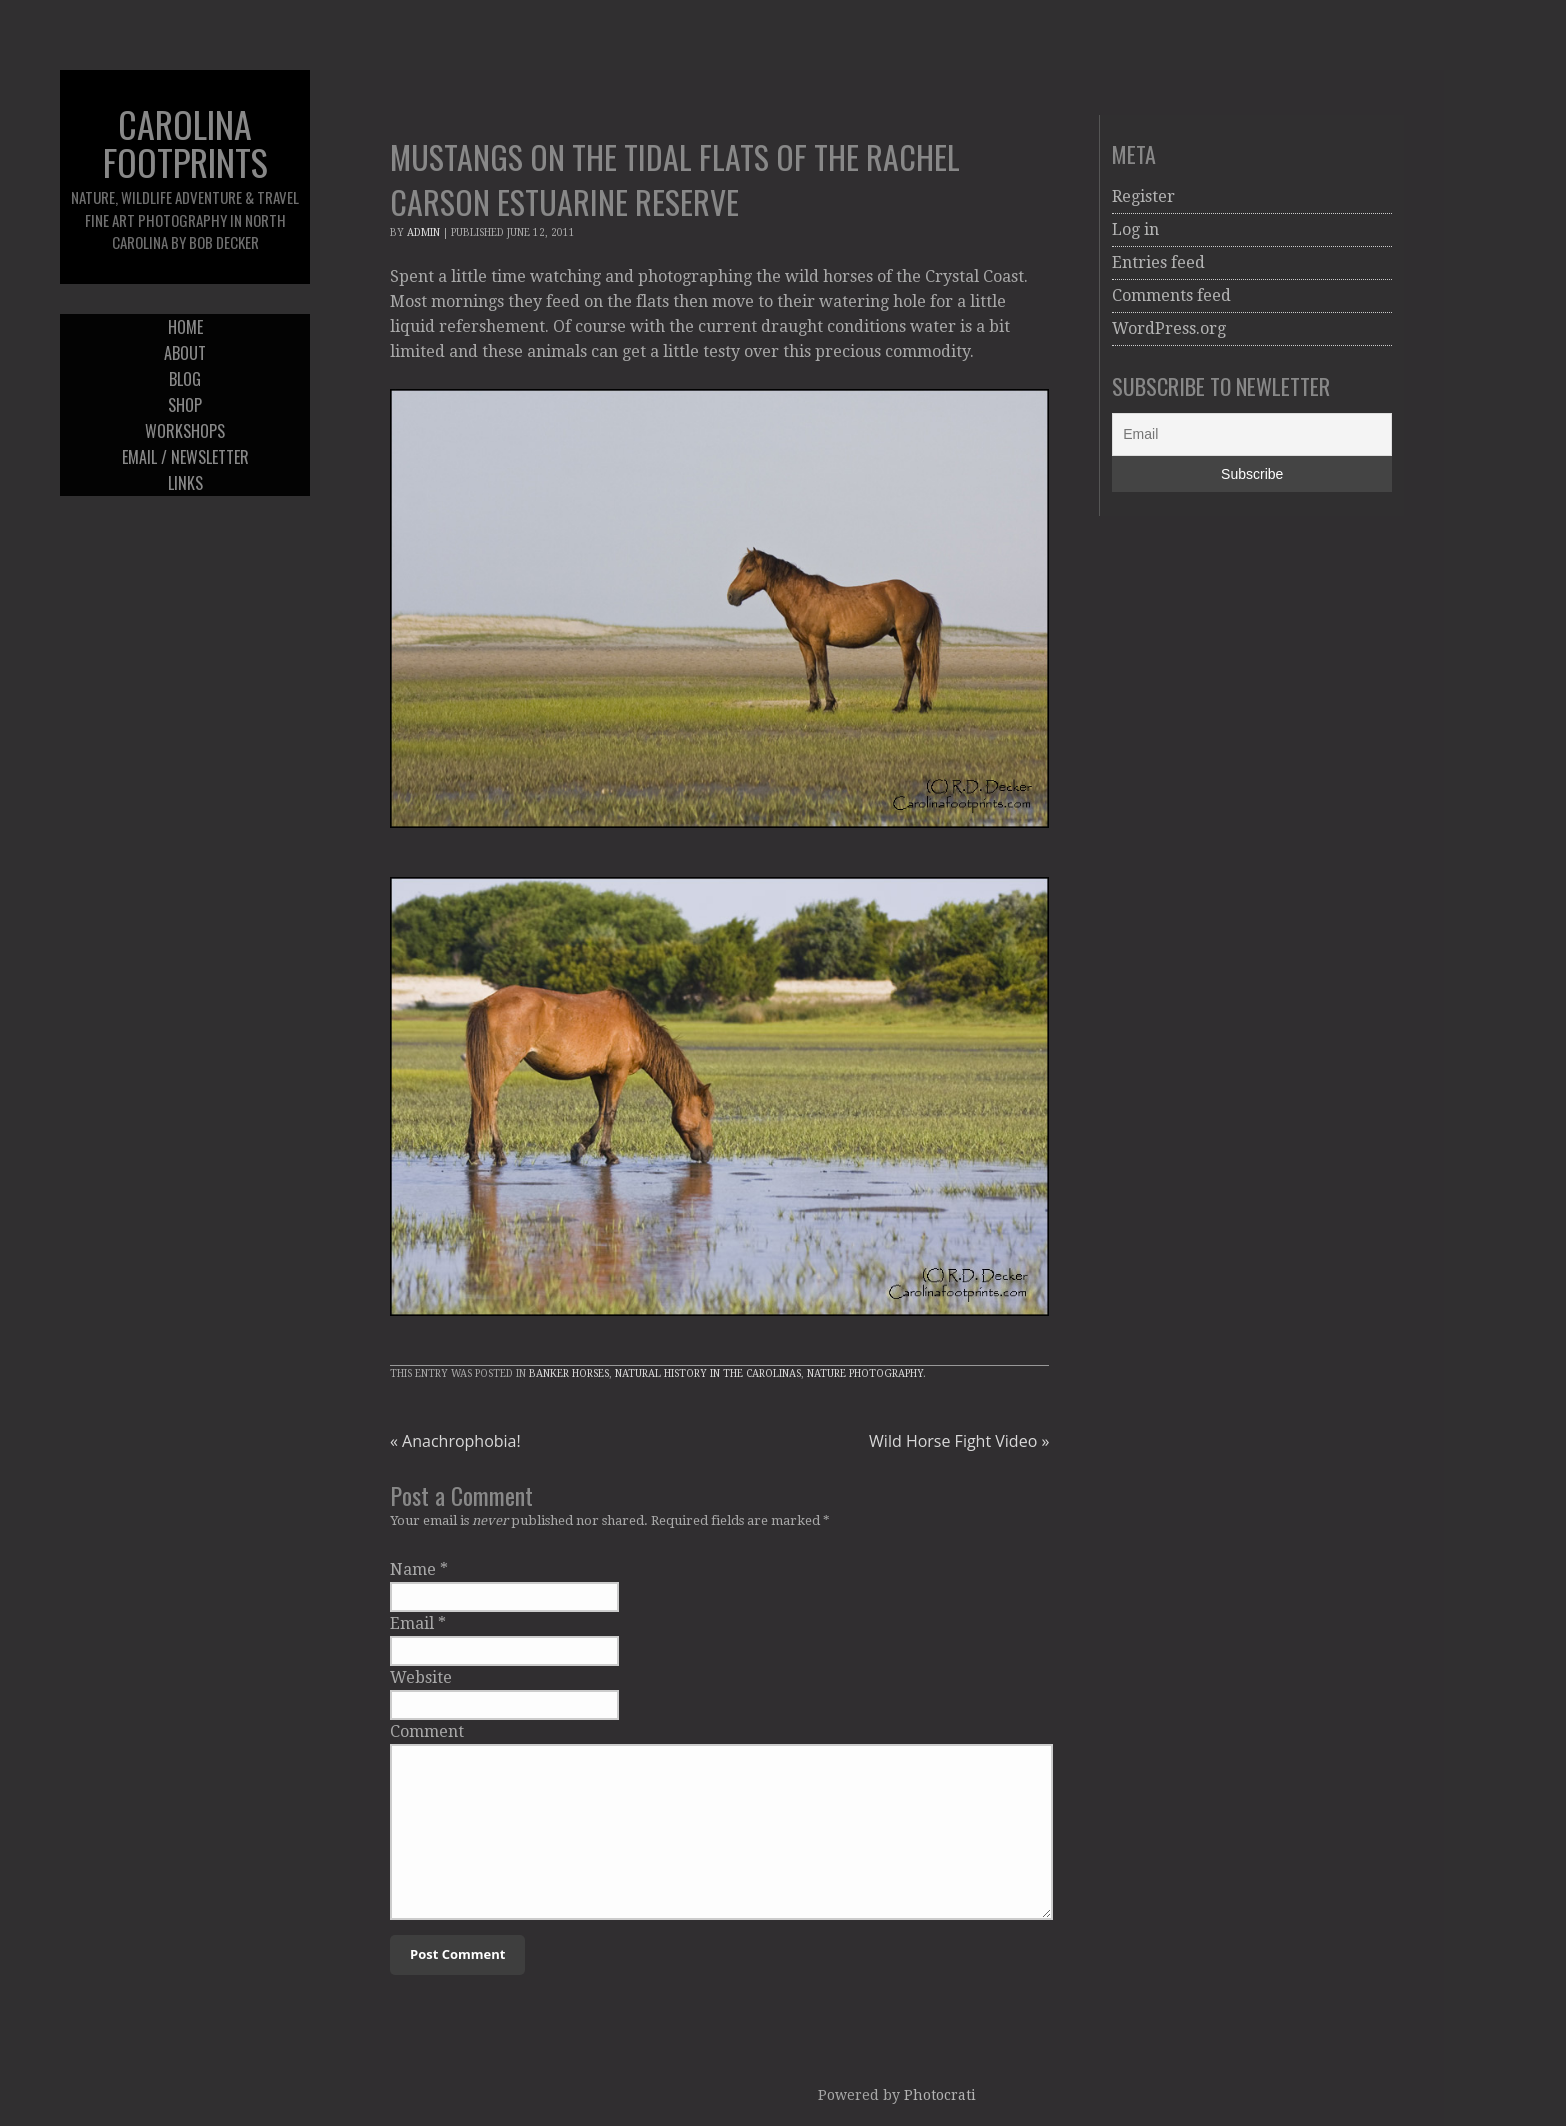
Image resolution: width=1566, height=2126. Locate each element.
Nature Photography (865, 1373)
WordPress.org (1169, 328)
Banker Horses (569, 1373)
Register (1143, 196)
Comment (427, 1731)
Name (413, 1569)
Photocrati (940, 2095)
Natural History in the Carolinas (708, 1373)
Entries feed (1158, 262)
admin (423, 232)
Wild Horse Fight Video (959, 1441)
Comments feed (1171, 295)
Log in (1135, 229)
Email (412, 1623)
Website (421, 1677)
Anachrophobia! (455, 1441)
